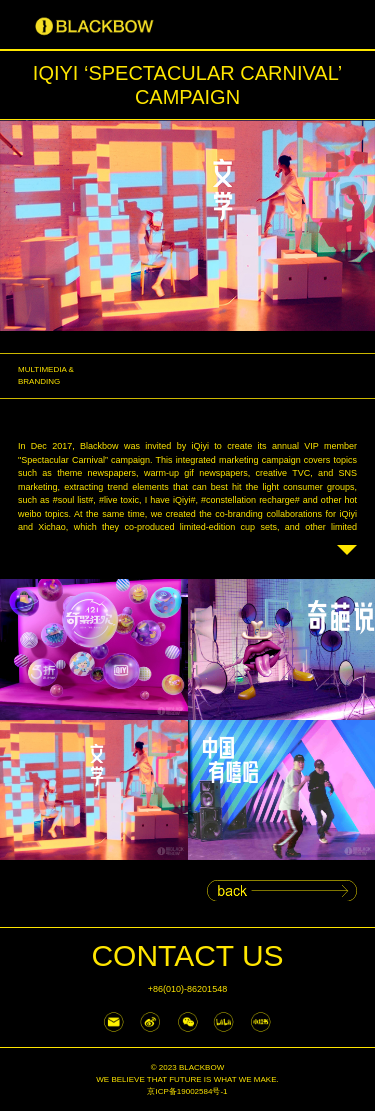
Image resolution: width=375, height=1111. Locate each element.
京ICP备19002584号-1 (187, 1091)
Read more (347, 555)
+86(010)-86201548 (187, 989)
